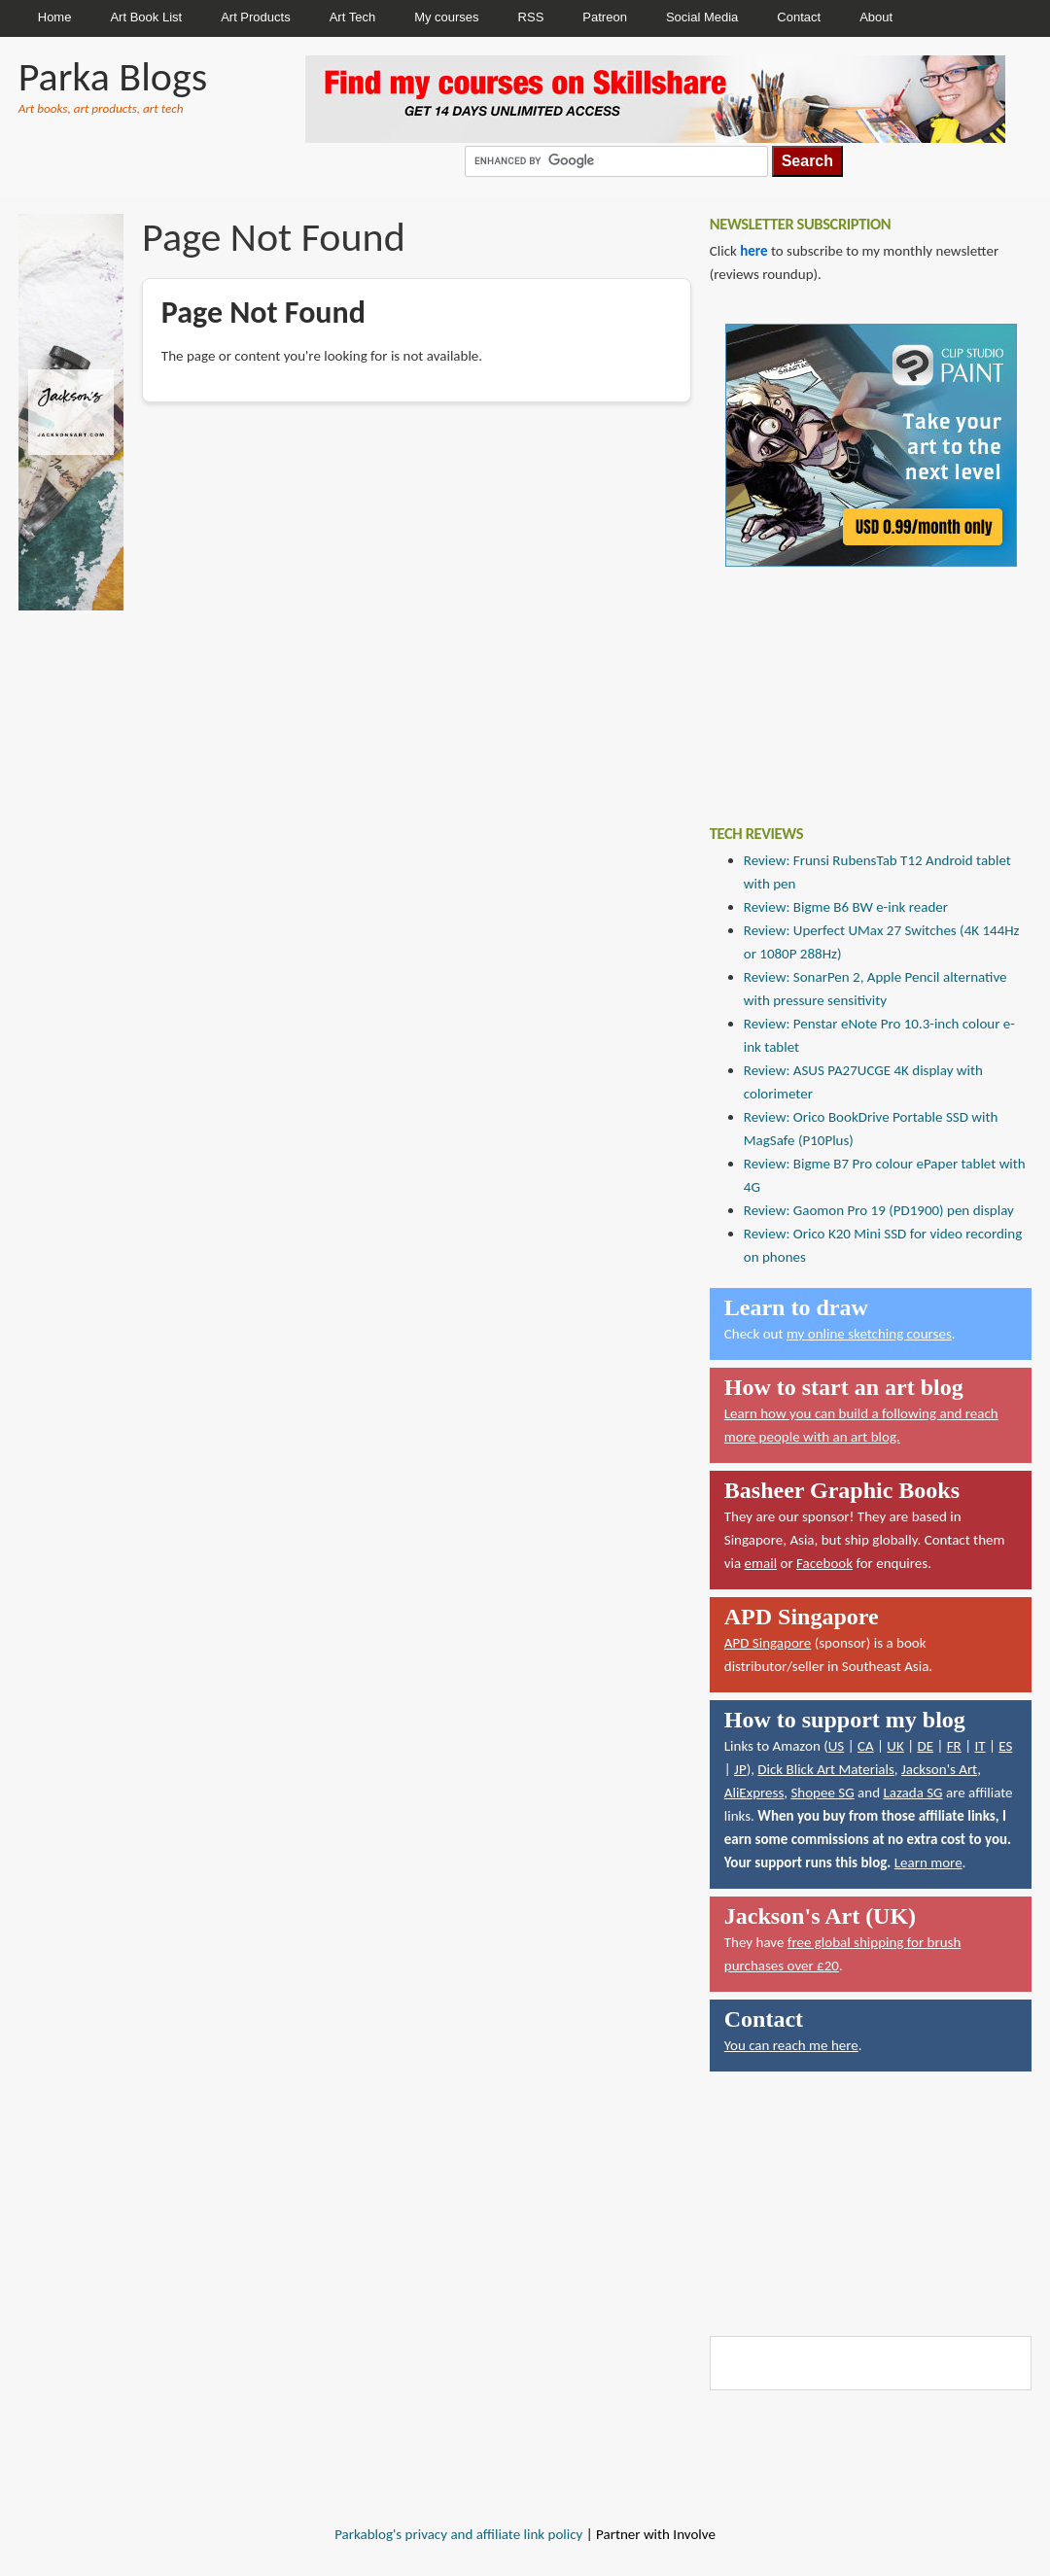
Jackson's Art (939, 1769)
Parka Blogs (112, 76)
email (761, 1563)
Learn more (928, 1862)
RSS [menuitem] (531, 17)
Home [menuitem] (55, 17)
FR (954, 1746)
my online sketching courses (869, 1333)
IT (979, 1746)
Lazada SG (912, 1792)
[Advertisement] (829, 681)
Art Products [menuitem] (256, 17)
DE (925, 1746)
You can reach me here (791, 2045)
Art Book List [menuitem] (146, 17)
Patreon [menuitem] (604, 17)
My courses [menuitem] (446, 17)
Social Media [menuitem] (702, 17)
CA (866, 1746)
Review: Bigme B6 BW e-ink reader (846, 907)
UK (895, 1746)
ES (1005, 1746)
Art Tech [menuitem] (352, 17)
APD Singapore (768, 1643)
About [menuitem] (875, 17)
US (836, 1746)
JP (740, 1769)
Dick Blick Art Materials (825, 1769)
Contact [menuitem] (799, 17)
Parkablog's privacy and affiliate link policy (458, 2534)
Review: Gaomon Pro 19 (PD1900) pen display (879, 1210)
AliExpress (754, 1792)
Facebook (824, 1563)
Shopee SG (822, 1792)
